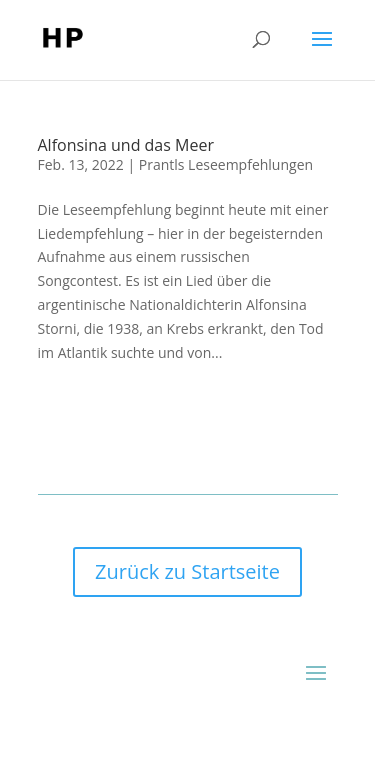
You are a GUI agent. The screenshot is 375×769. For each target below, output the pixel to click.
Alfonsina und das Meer (126, 145)
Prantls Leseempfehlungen (226, 164)
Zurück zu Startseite (187, 571)
